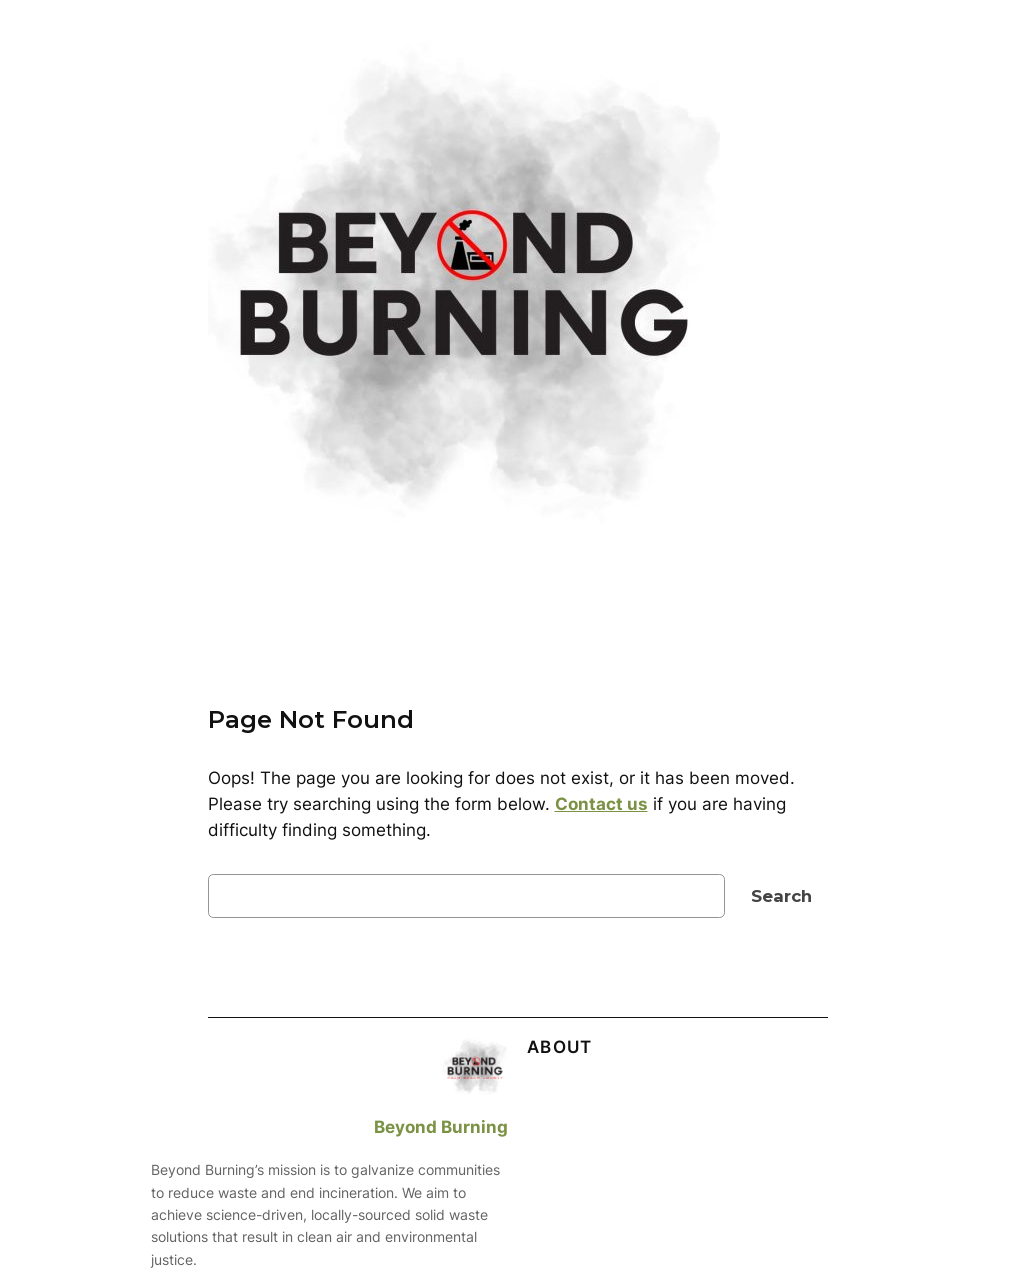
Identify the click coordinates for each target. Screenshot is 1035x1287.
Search (781, 896)
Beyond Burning (441, 1127)
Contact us (601, 804)
